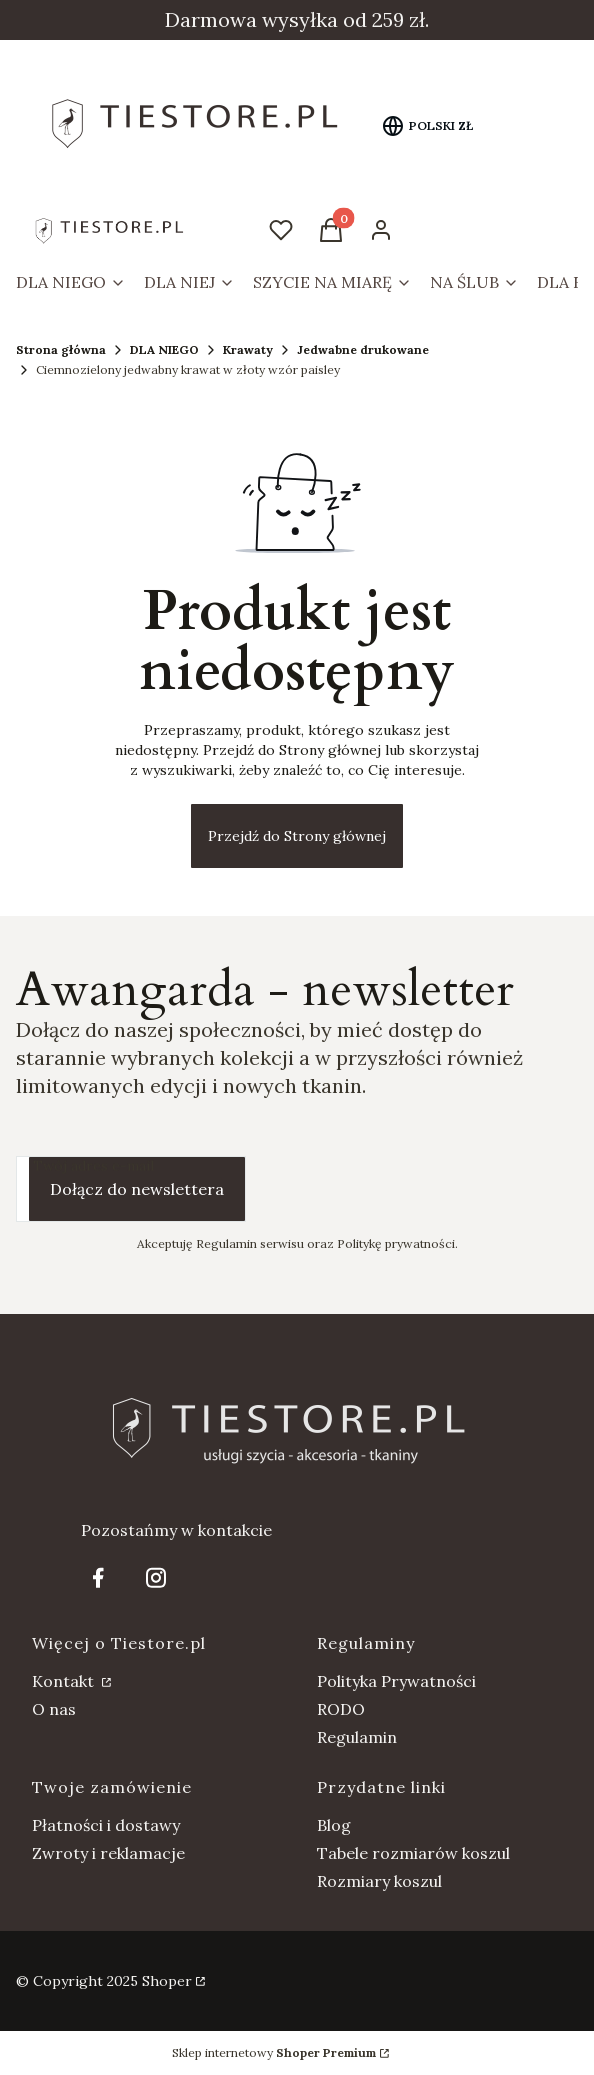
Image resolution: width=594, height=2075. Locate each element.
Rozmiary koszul (379, 1881)
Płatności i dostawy (106, 1825)
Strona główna (61, 349)
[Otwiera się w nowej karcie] (98, 1577)
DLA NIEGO (164, 349)
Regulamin (357, 1737)
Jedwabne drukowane (363, 349)
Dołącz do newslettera (137, 1189)
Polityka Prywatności (396, 1681)
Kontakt (65, 1681)
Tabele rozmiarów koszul (413, 1853)
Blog (334, 1825)
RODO (341, 1709)
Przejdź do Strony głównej (297, 836)
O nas (54, 1709)
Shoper (167, 1981)
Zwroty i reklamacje (108, 1853)
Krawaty (248, 349)
